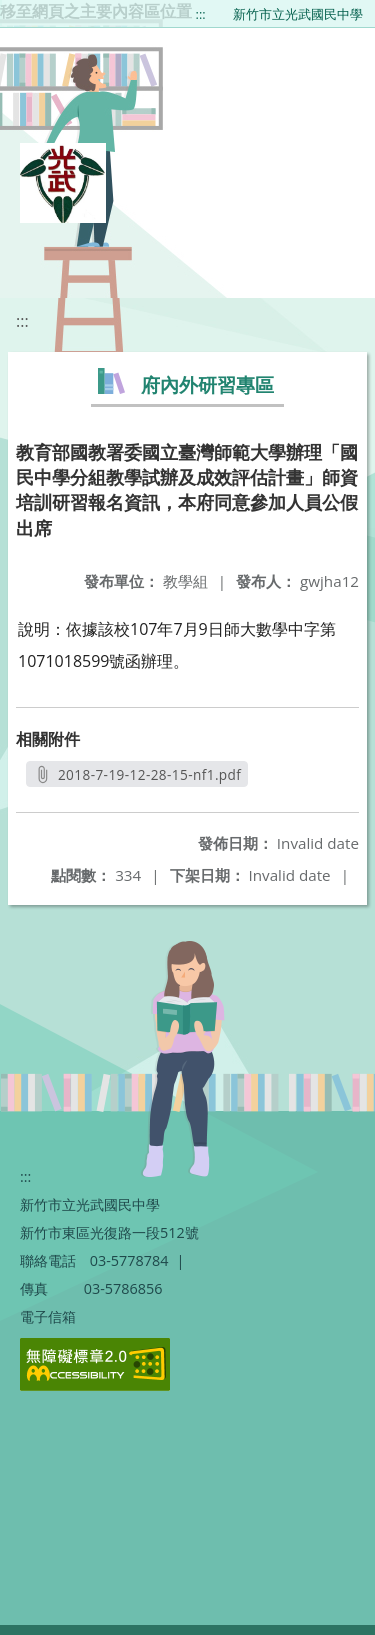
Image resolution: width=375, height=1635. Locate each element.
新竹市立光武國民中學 (298, 14)
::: (201, 14)
